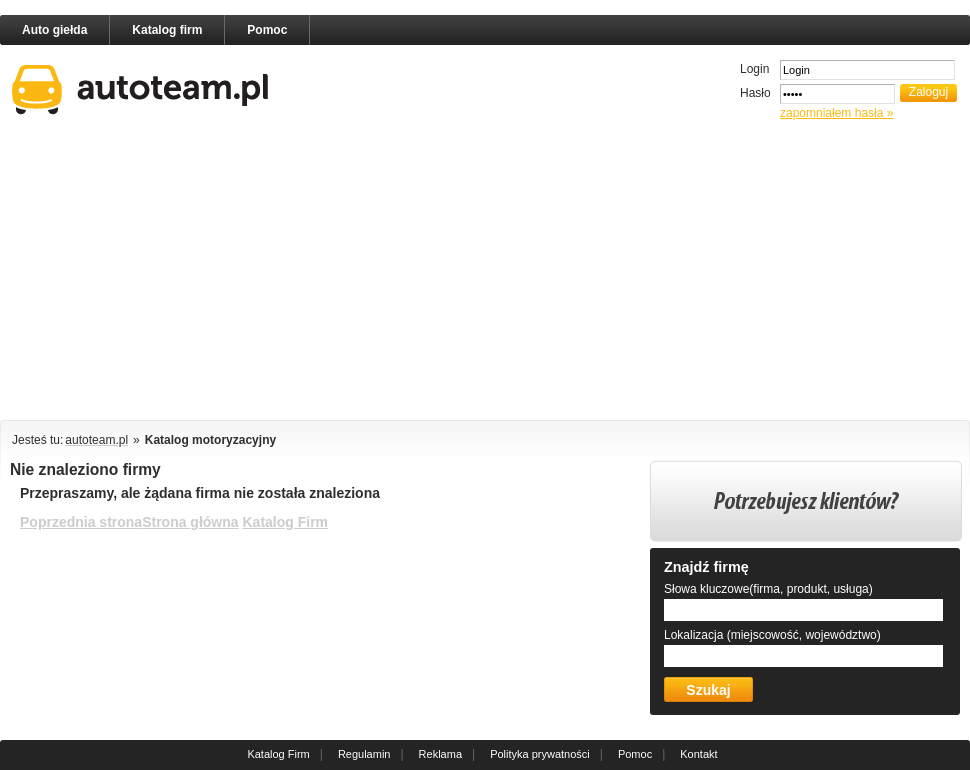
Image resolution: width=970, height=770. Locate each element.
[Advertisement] (344, 274)
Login (754, 69)
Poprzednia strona (81, 522)
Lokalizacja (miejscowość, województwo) (772, 635)
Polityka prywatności (540, 754)
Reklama (440, 754)
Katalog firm (167, 30)
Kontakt (698, 754)
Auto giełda (54, 30)
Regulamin (364, 754)
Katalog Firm (285, 522)
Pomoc (267, 30)
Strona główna (190, 522)
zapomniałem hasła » (836, 113)
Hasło (755, 93)
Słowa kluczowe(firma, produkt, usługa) (768, 589)
